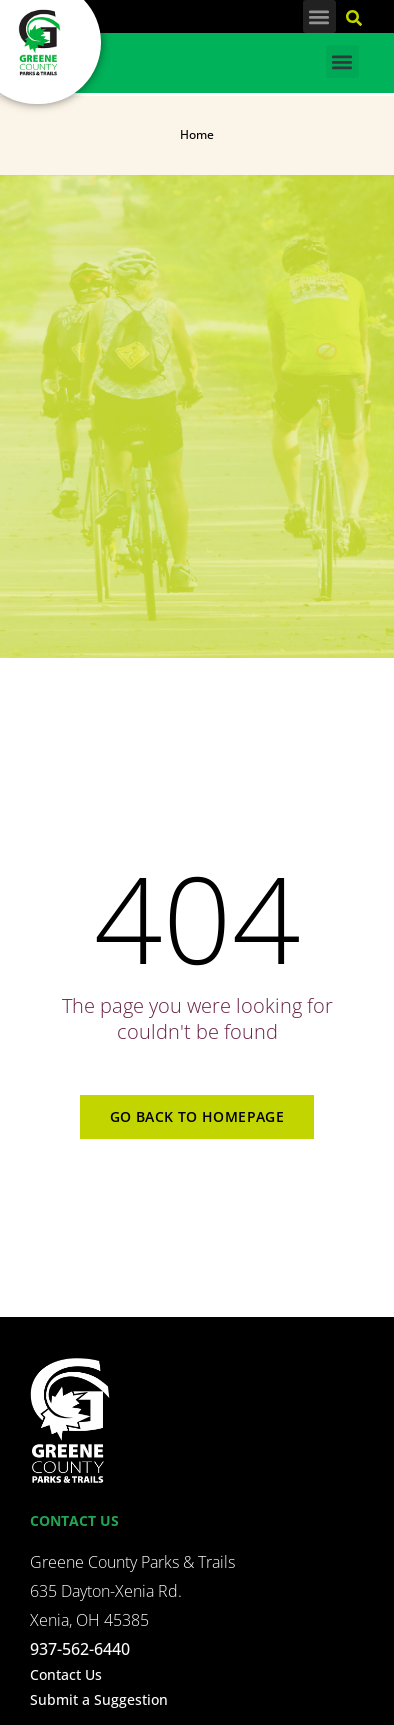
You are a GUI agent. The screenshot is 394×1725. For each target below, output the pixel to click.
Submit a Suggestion (99, 1699)
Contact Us (66, 1674)
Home (197, 134)
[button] (319, 16)
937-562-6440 (80, 1649)
